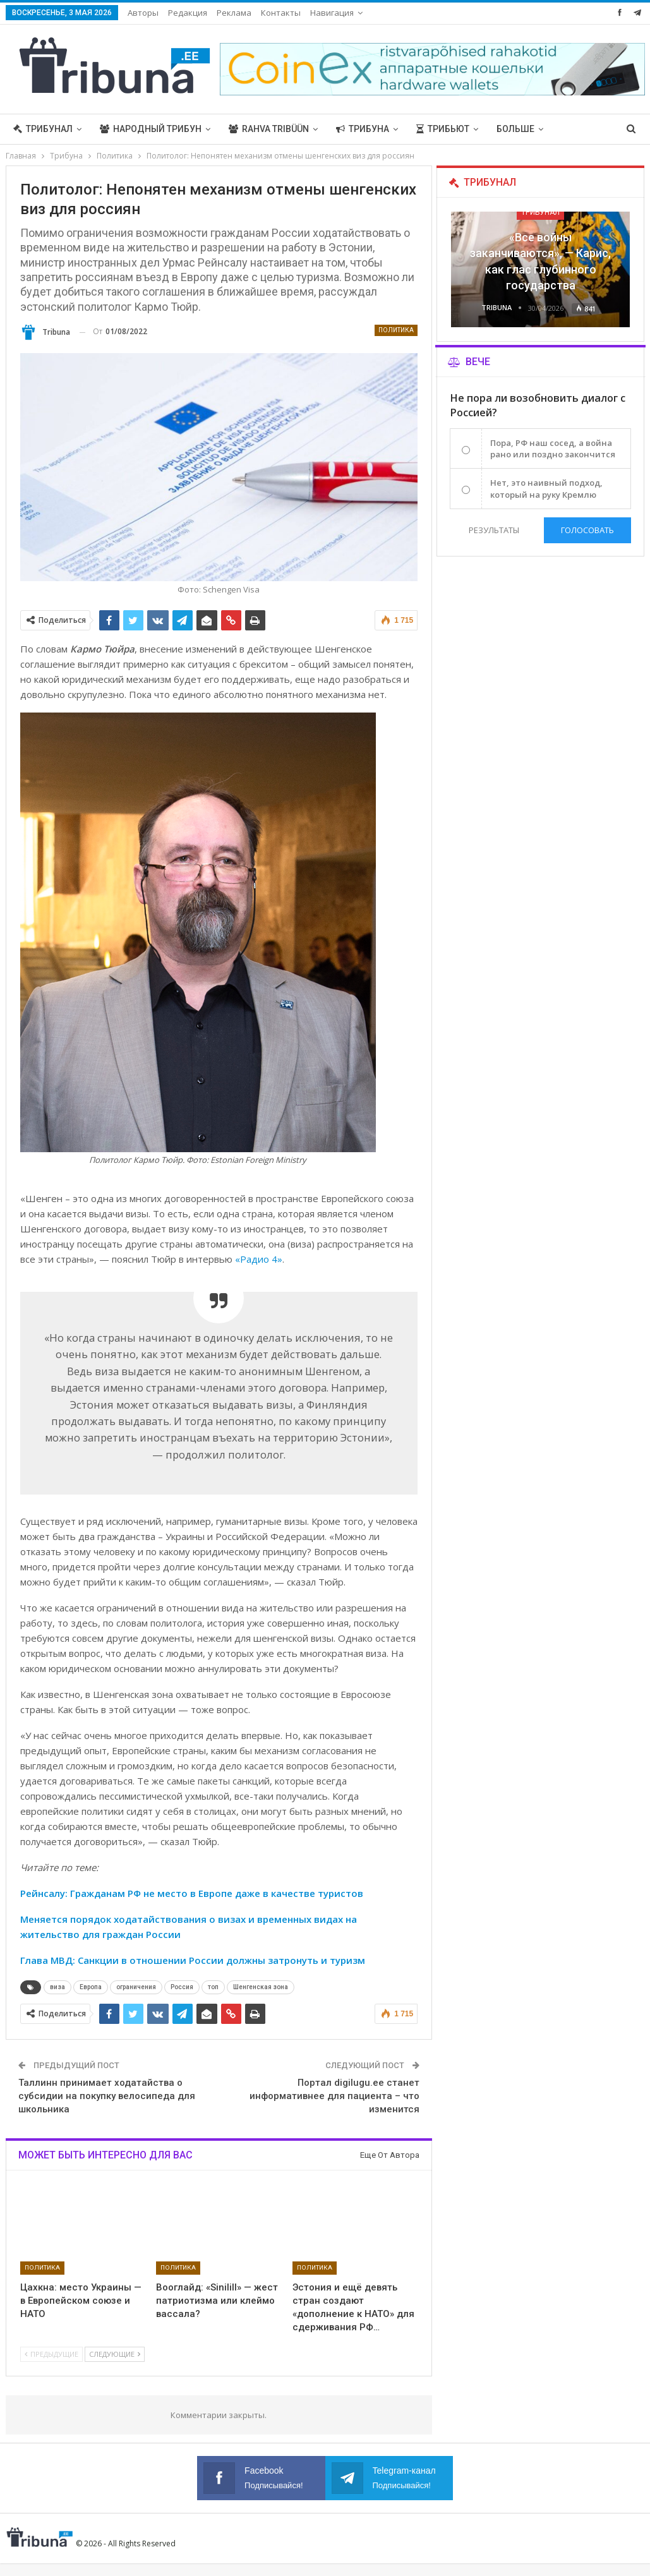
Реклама (234, 12)
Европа (91, 1986)
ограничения (136, 1986)
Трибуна (362, 129)
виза (57, 1986)
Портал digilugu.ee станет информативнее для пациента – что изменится (334, 2096)
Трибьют (442, 129)
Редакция (187, 12)
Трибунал (43, 129)
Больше (515, 129)
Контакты (281, 12)
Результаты (494, 530)
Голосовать (587, 530)
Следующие (114, 2354)
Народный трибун (151, 129)
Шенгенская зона (260, 1986)
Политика (396, 330)
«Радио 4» (258, 1259)
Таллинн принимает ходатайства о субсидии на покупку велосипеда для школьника (106, 2096)
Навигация (332, 12)
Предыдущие (51, 2354)
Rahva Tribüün (269, 129)
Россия (182, 1986)
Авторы (143, 12)
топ (213, 1986)
